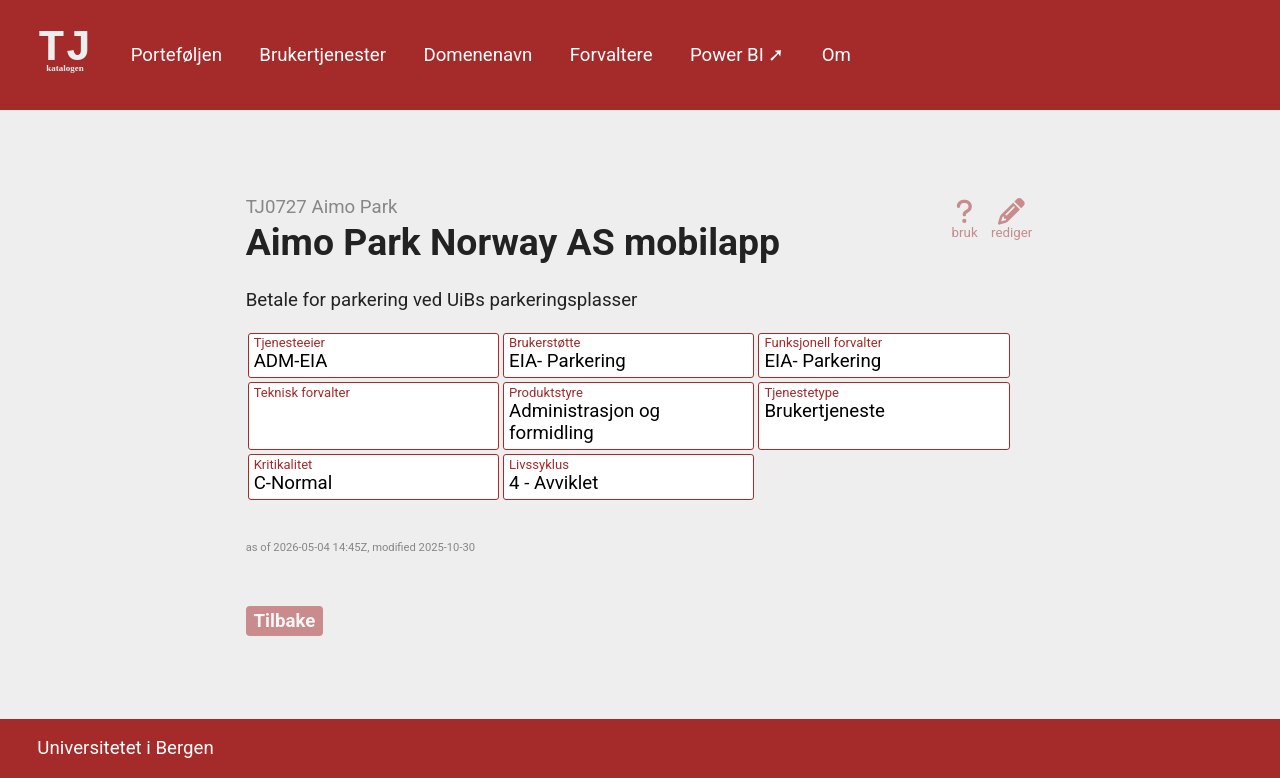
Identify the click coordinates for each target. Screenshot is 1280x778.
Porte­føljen (176, 55)
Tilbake (285, 621)
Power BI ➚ (737, 55)
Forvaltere (611, 55)
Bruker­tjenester (322, 55)
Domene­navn (477, 55)
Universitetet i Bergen (125, 748)
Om (836, 55)
